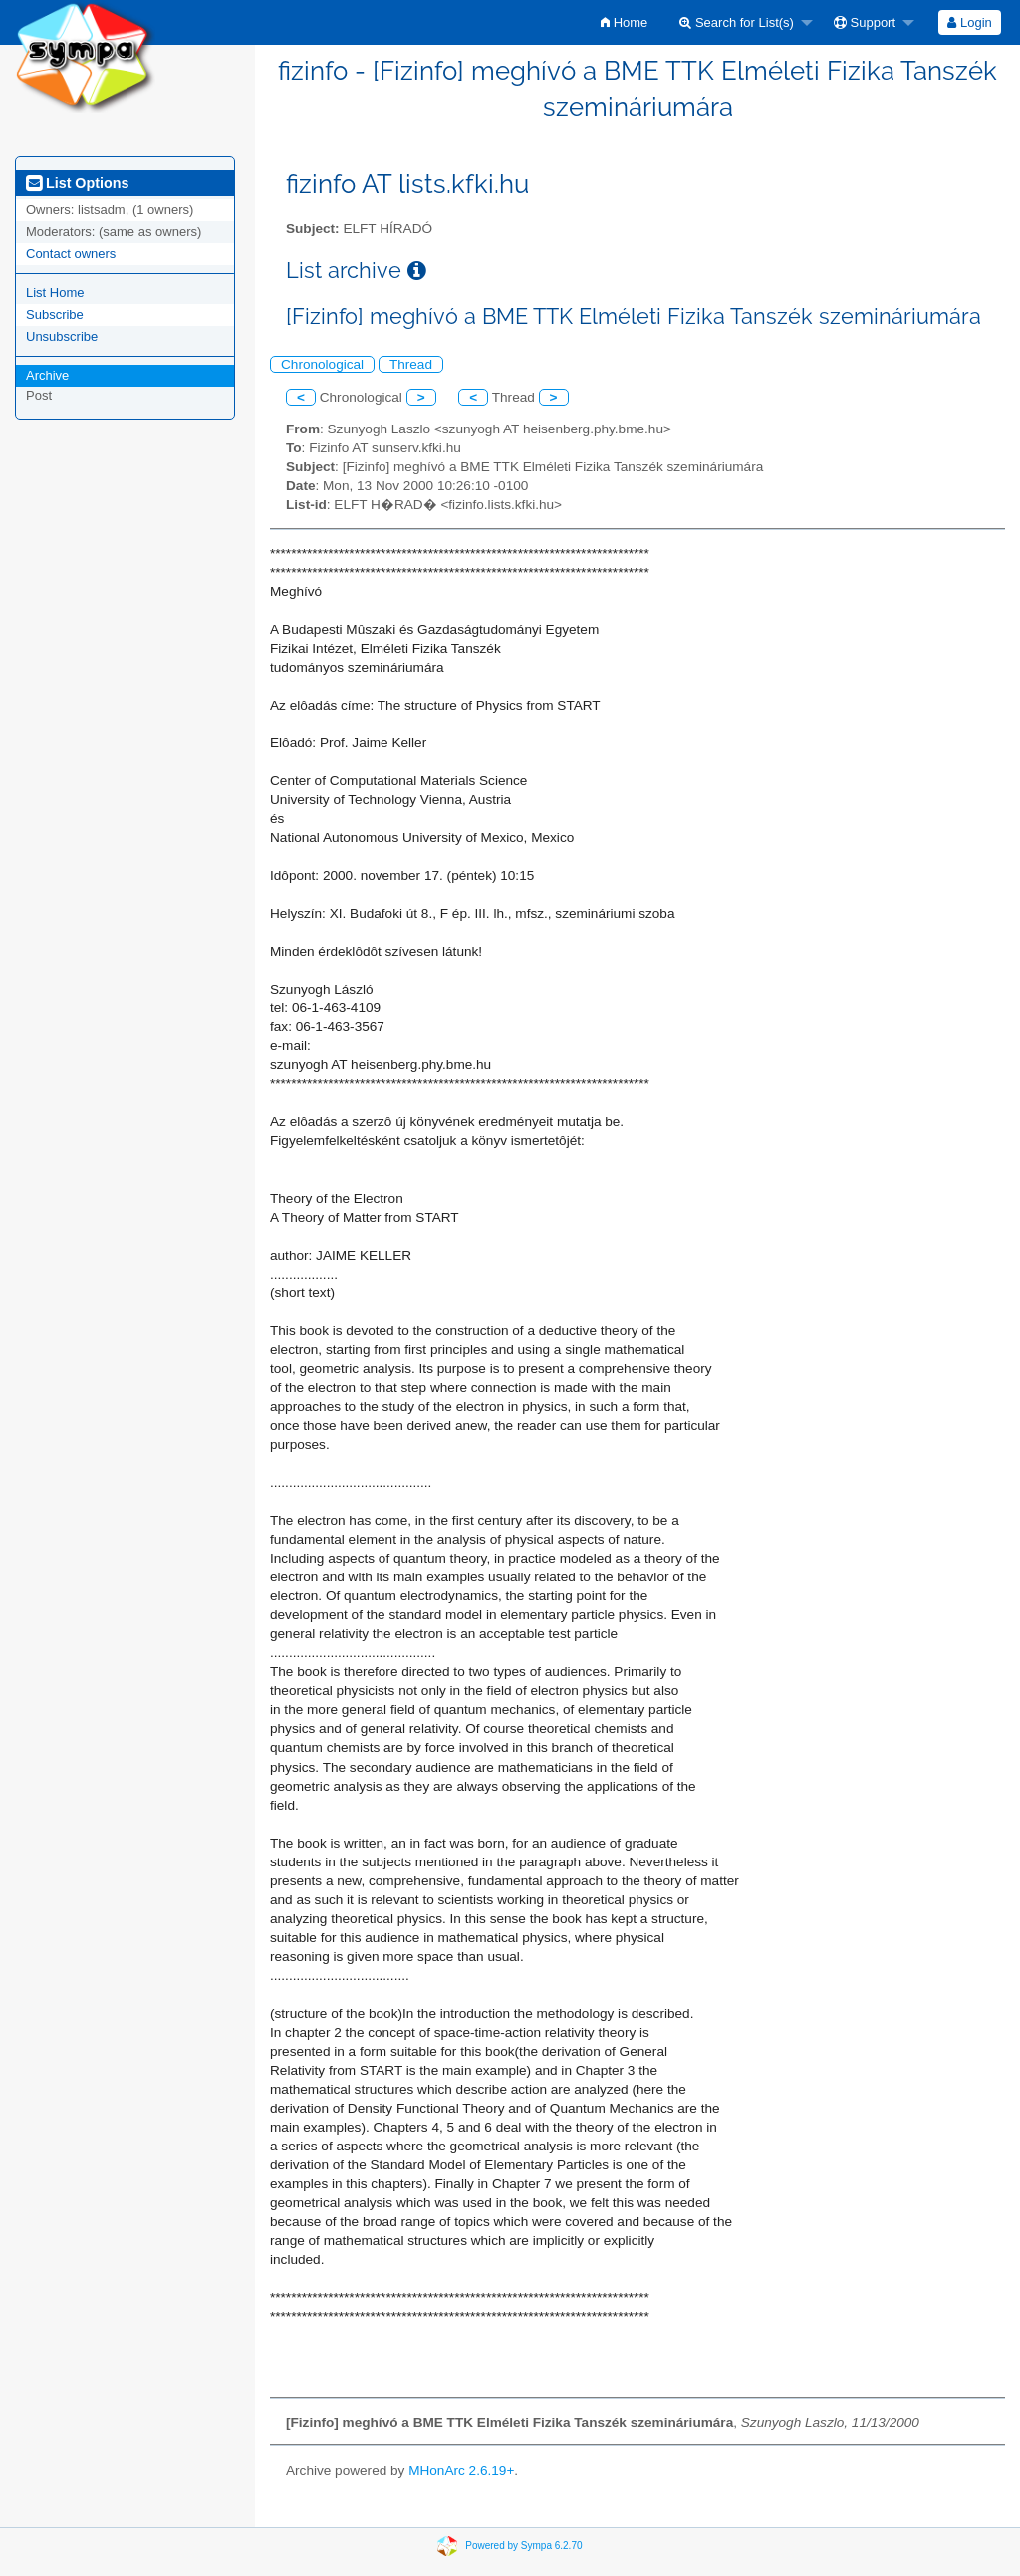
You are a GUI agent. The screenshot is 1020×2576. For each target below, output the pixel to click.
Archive (47, 375)
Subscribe (55, 314)
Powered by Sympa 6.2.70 (523, 2545)
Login (969, 22)
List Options (77, 183)
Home (624, 22)
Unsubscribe (62, 336)
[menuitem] (624, 22)
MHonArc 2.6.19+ (461, 2470)
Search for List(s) (736, 22)
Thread (410, 364)
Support (864, 22)
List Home (55, 292)
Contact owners (71, 253)
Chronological (322, 364)
